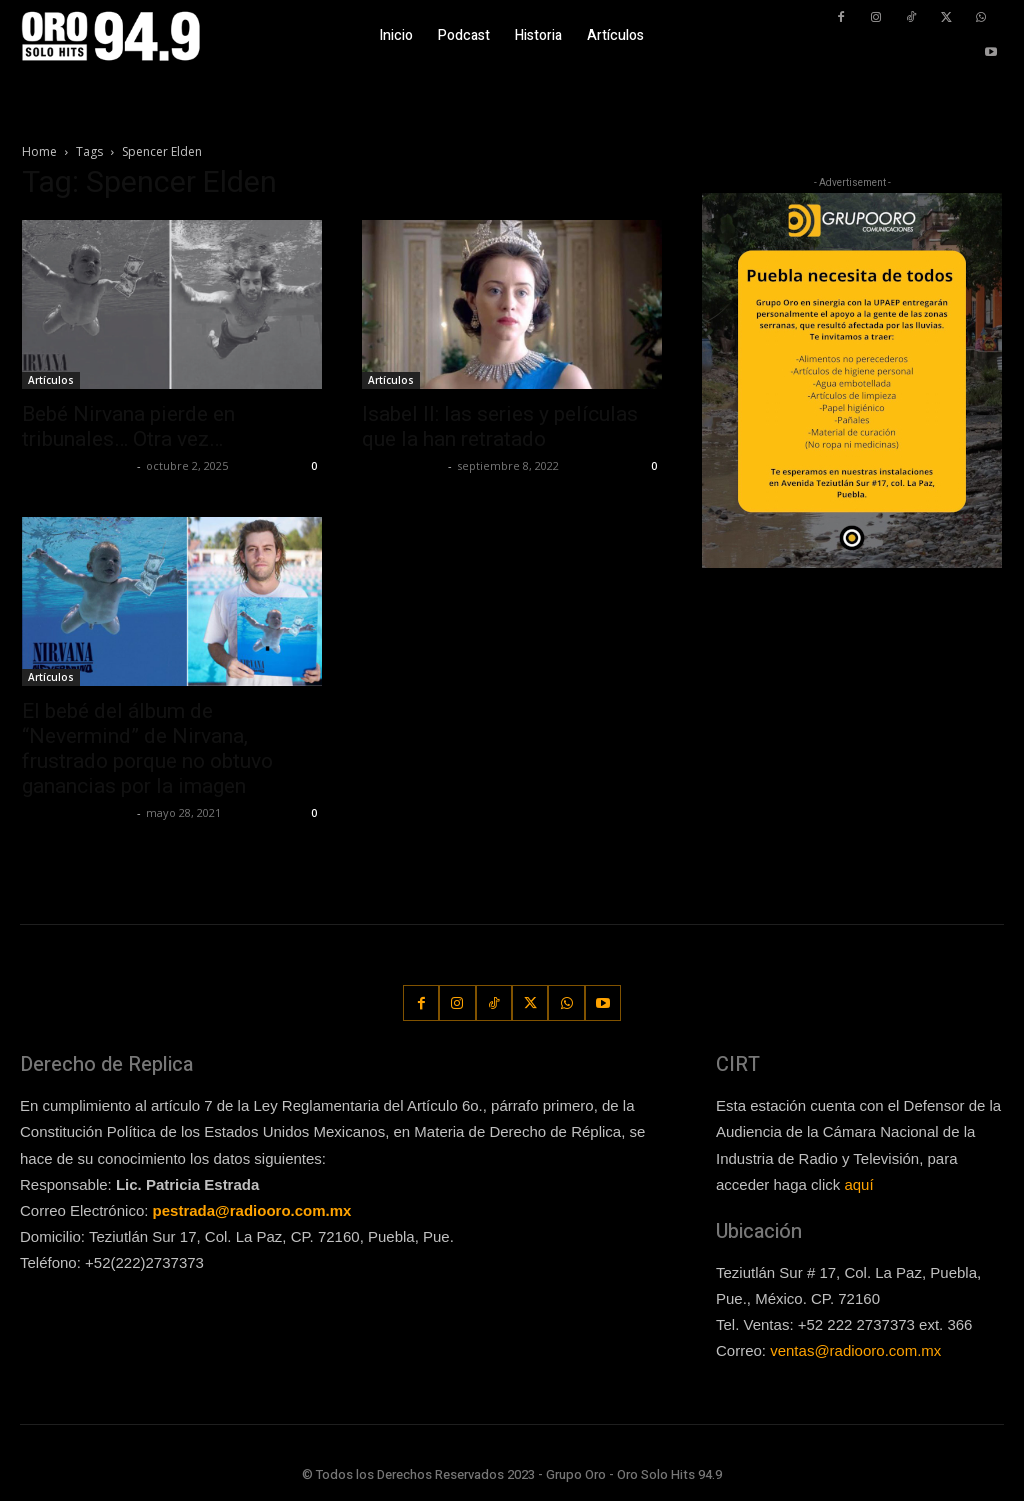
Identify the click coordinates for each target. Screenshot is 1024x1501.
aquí (858, 1184)
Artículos (51, 380)
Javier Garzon (402, 465)
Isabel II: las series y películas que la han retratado (500, 426)
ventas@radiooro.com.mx (855, 1350)
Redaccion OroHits (77, 465)
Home (39, 151)
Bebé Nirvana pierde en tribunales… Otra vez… (128, 426)
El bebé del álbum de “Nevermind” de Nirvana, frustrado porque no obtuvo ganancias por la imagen (147, 748)
